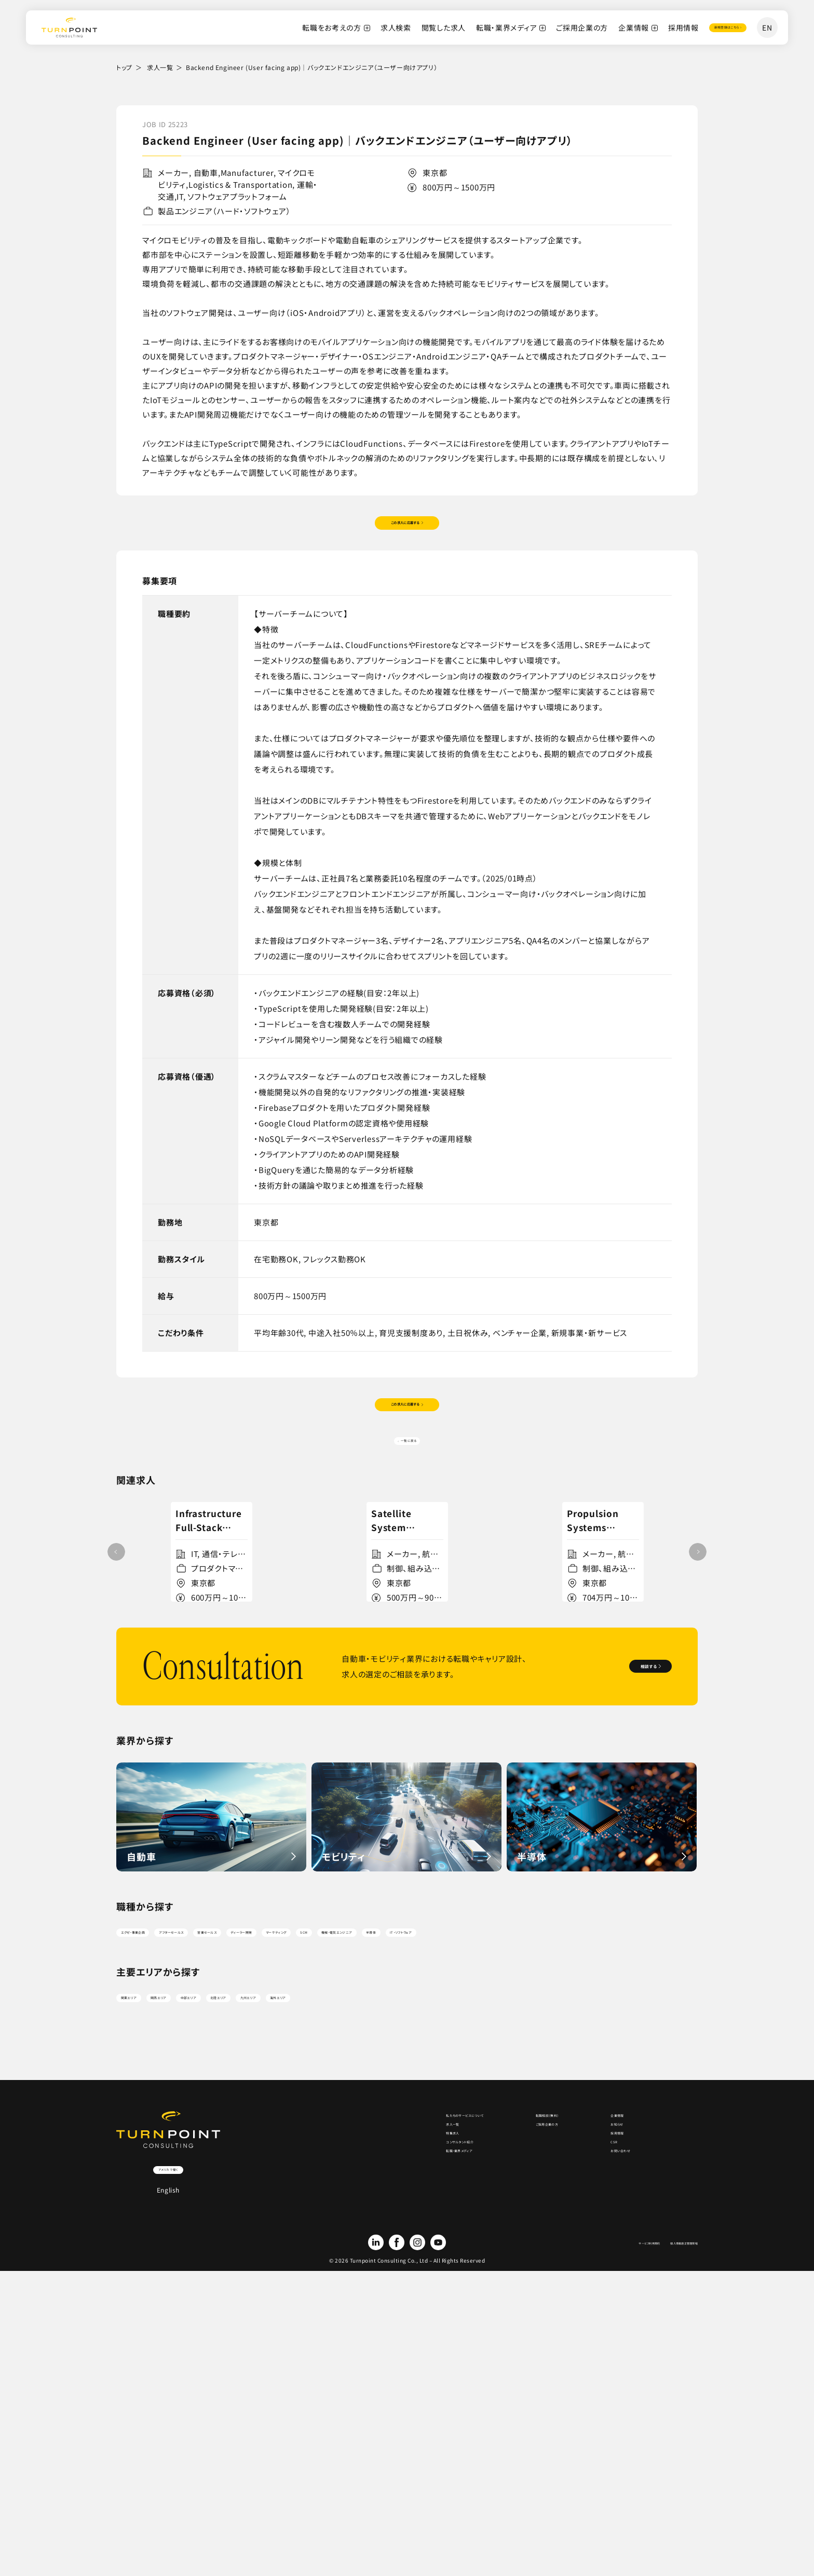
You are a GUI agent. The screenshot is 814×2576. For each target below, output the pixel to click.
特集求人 (358, 2391)
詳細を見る (207, 1754)
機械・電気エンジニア (588, 2118)
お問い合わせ (608, 2432)
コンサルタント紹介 (374, 2411)
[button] (698, 1665)
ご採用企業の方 (531, 27)
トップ (124, 67)
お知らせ (600, 2370)
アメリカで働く (168, 2403)
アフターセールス (237, 2118)
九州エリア (391, 2220)
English (168, 2427)
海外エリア (452, 2220)
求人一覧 (160, 67)
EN (767, 27)
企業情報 (582, 27)
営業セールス (314, 2118)
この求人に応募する (403, 532)
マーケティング (462, 2118)
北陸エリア (329, 2220)
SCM (519, 2118)
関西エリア (206, 2220)
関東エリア (144, 2220)
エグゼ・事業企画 (155, 2118)
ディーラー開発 (387, 2118)
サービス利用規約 (596, 2491)
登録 (700, 27)
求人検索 (345, 27)
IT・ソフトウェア (152, 2143)
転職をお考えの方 (281, 27)
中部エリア (268, 2220)
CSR (593, 2411)
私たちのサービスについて (385, 2349)
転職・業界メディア (455, 27)
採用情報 (632, 27)
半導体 (660, 2118)
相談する (617, 1846)
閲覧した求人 (393, 27)
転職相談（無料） (507, 2349)
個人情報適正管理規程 (665, 2491)
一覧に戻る (411, 1482)
